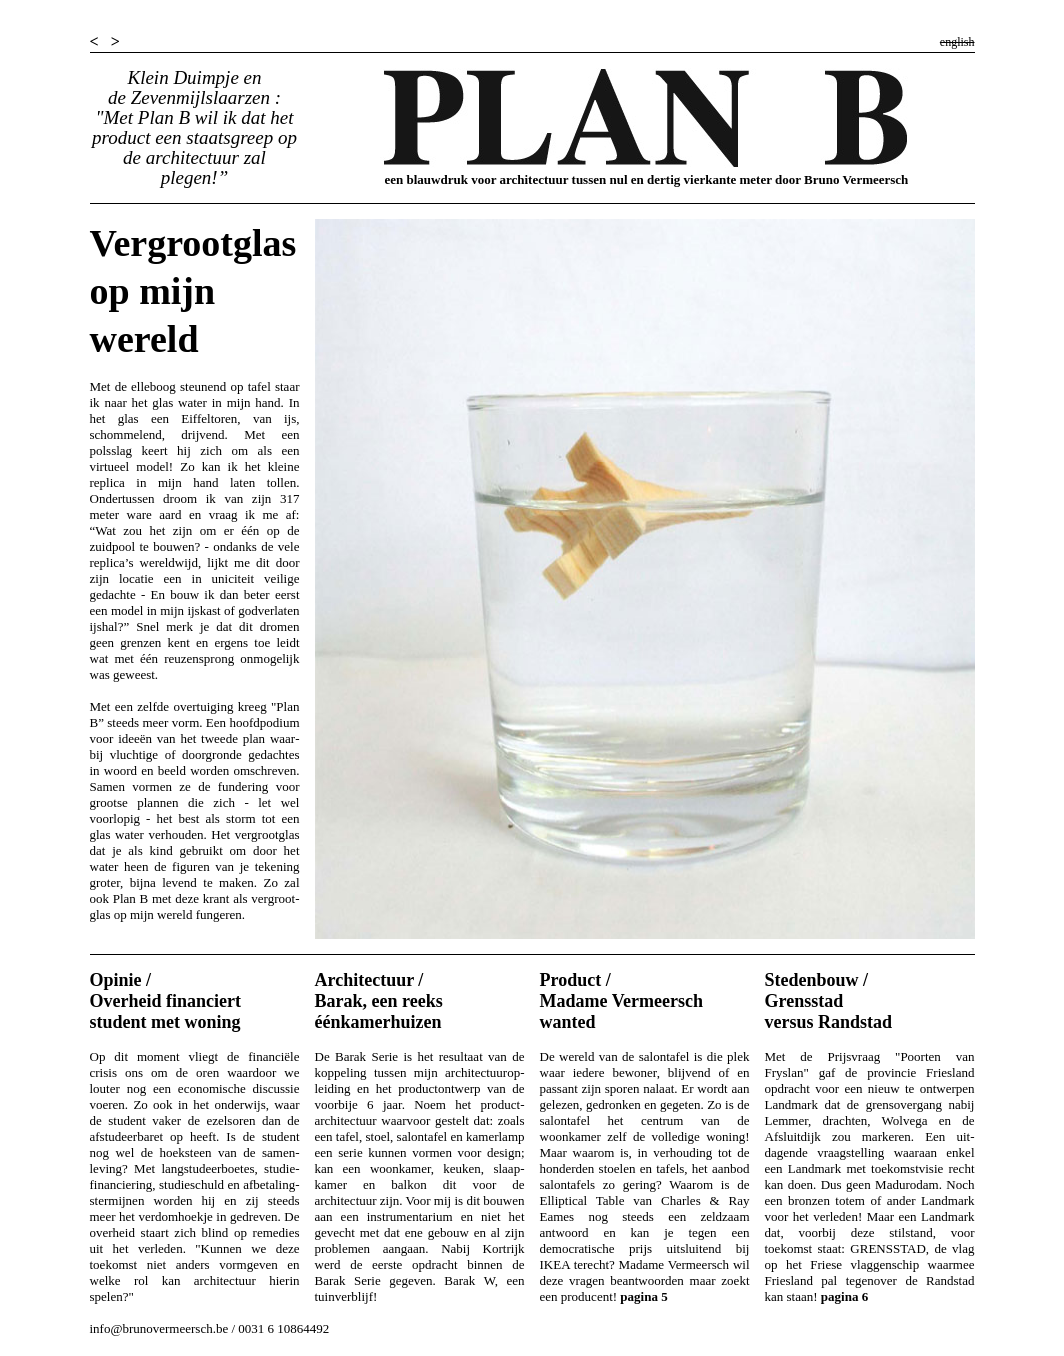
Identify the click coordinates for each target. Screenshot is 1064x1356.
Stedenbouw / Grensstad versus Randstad (829, 1001)
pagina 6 (844, 1296)
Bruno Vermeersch (856, 179)
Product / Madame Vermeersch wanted (621, 1001)
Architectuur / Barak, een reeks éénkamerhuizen (379, 1001)
